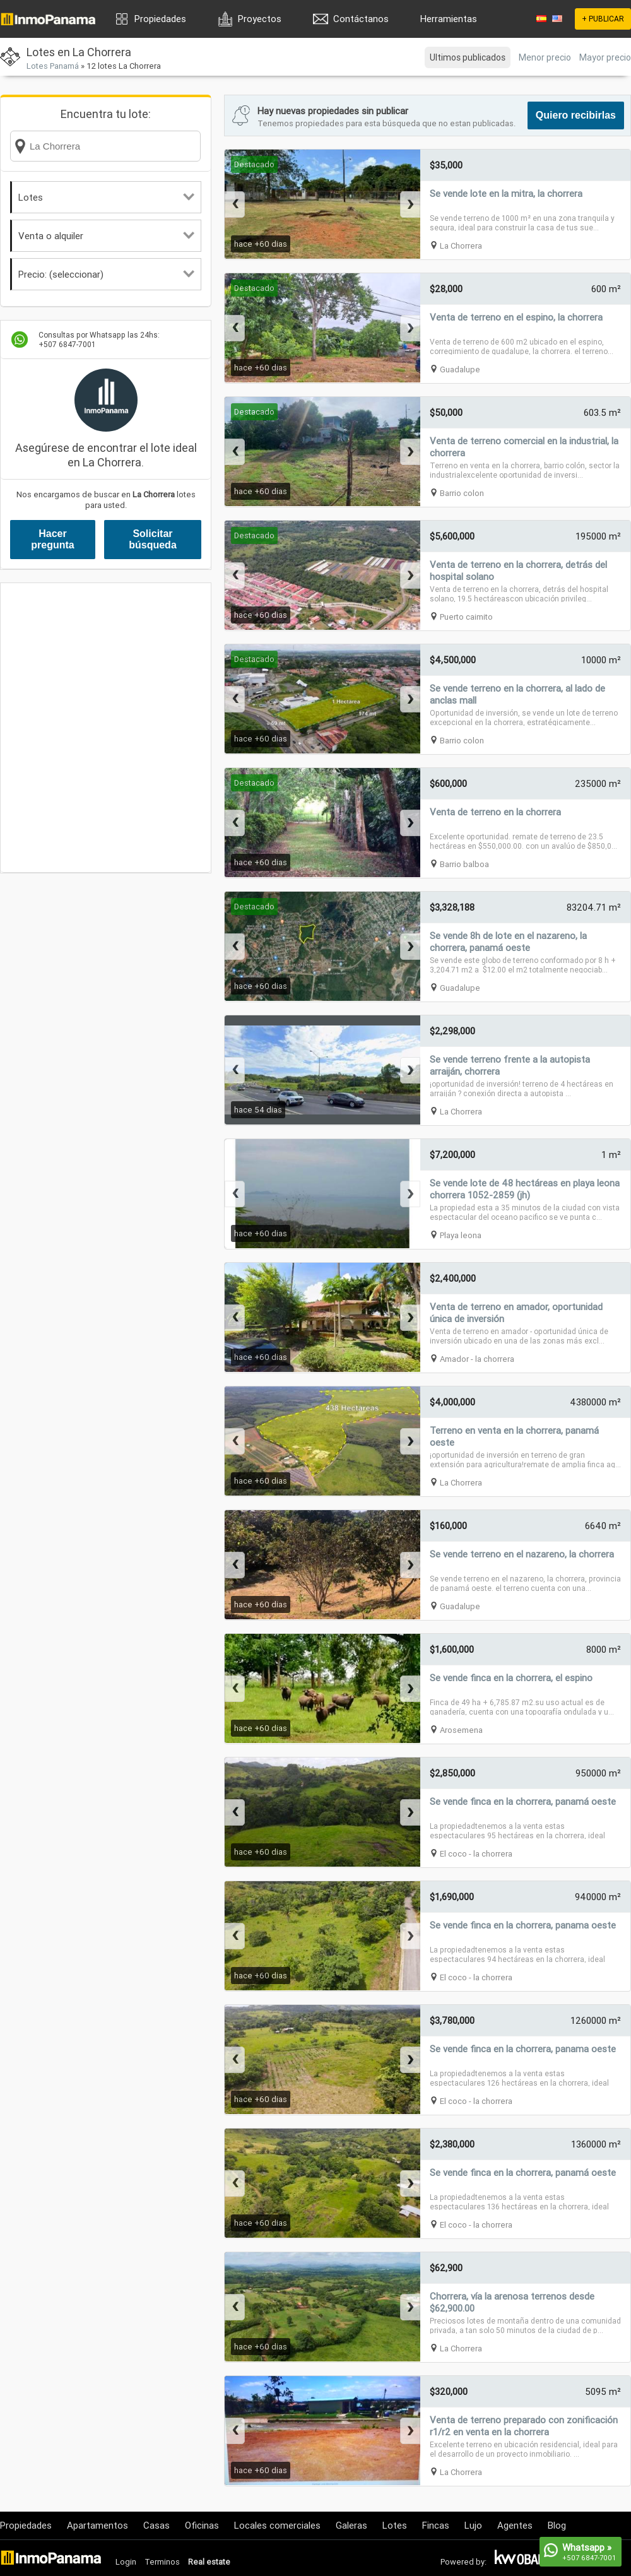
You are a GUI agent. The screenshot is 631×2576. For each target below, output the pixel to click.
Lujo (473, 2525)
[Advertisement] (135, 728)
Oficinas (202, 2525)
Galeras (351, 2525)
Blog (557, 2525)
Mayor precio (605, 57)
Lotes (106, 197)
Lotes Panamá (53, 66)
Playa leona (460, 1235)
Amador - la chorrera (477, 1359)
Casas (156, 2525)
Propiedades (160, 19)
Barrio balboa (464, 864)
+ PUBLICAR (603, 18)
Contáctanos (361, 19)
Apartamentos (97, 2525)
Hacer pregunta (52, 539)
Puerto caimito (466, 617)
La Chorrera (461, 245)
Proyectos (259, 19)
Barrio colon (462, 493)
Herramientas (448, 19)
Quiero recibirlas (576, 115)
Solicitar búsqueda (153, 539)
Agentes (515, 2525)
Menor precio (545, 57)
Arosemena (461, 1730)
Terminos (162, 2561)
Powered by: (463, 2561)
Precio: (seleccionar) (106, 274)
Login (125, 2561)
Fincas (435, 2525)
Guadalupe (460, 369)
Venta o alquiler (106, 236)
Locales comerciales (277, 2525)
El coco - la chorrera (476, 1853)
